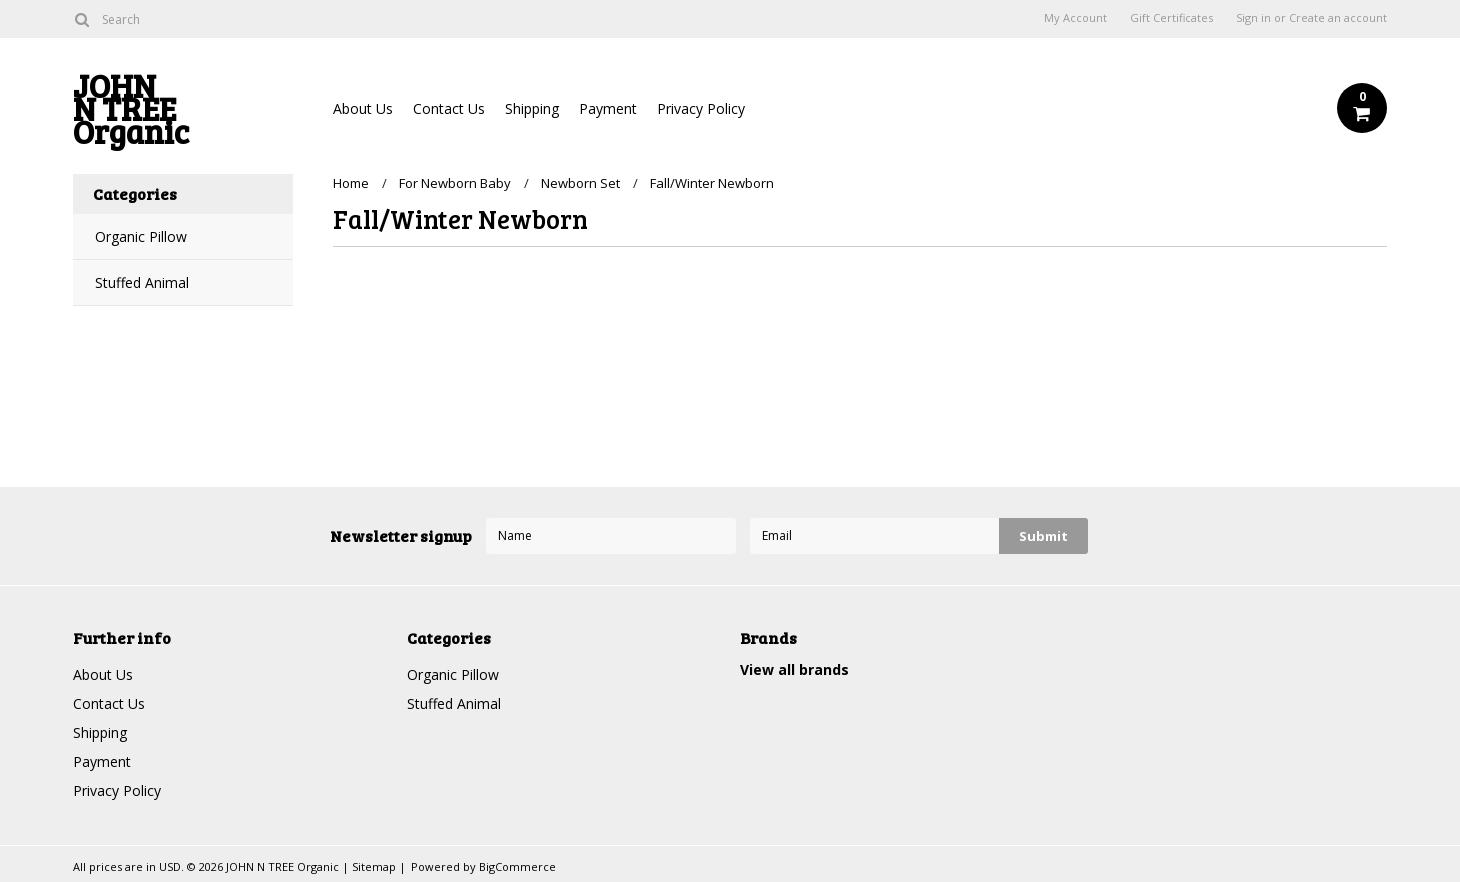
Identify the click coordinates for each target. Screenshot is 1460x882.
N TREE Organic (183, 113)
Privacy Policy (701, 108)
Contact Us (449, 108)
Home (351, 183)
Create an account (1338, 18)
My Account (1075, 18)
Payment (608, 108)
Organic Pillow (141, 236)
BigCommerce (517, 866)
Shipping (532, 108)
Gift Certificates (1171, 18)
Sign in (1253, 18)
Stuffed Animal (142, 282)
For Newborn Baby (455, 183)
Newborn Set (580, 183)
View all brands (794, 669)
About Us (363, 108)
